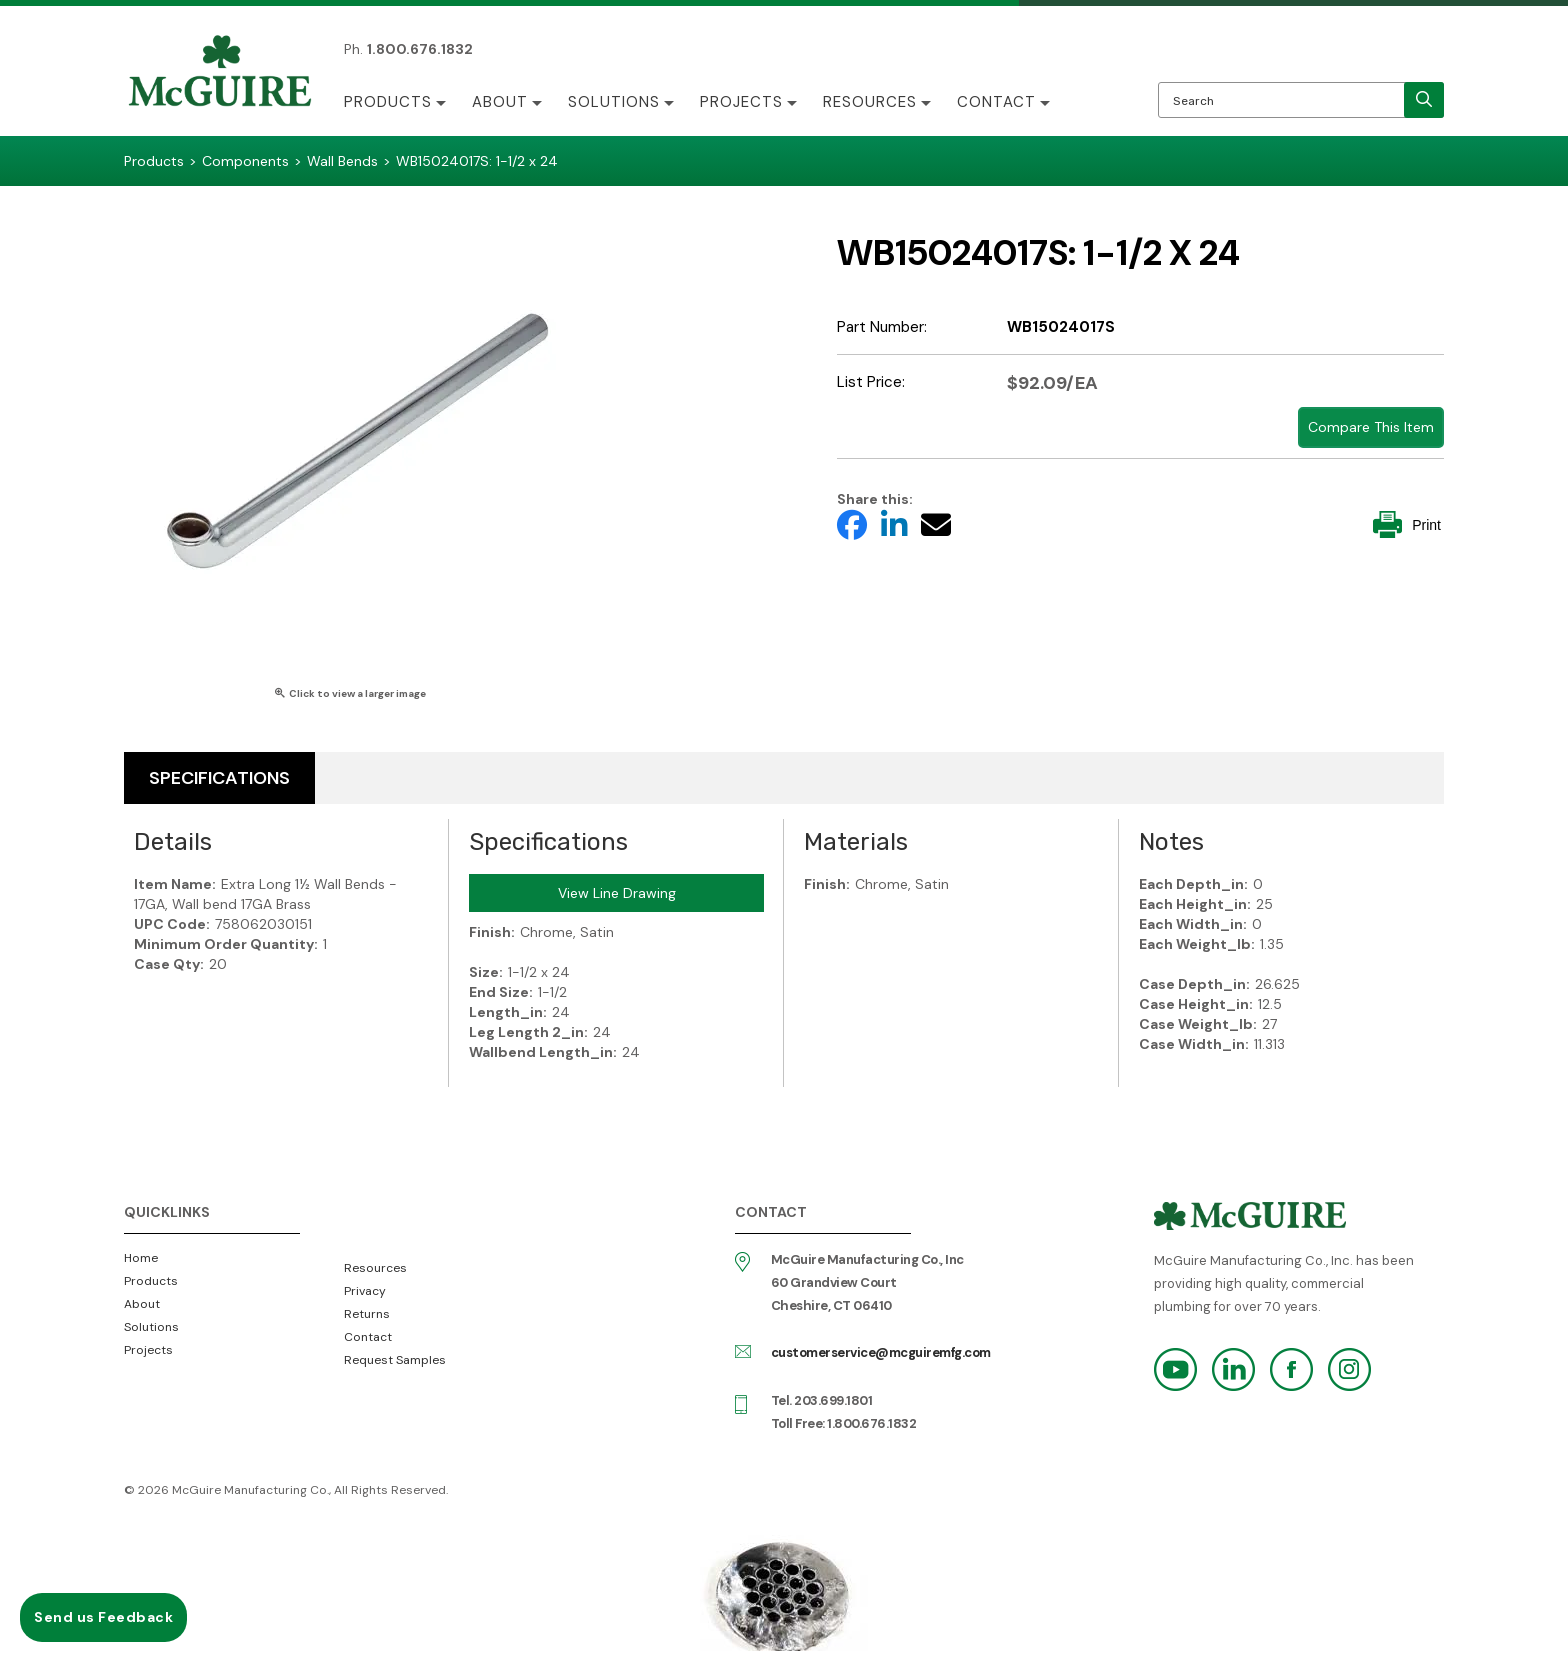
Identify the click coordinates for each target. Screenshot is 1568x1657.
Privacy (365, 1291)
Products (388, 102)
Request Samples (395, 1360)
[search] (1424, 100)
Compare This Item (1371, 427)
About (500, 102)
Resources (870, 102)
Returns (367, 1314)
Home (141, 1258)
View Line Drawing (617, 893)
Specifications (219, 778)
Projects (741, 102)
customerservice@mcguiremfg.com (881, 1352)
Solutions (614, 102)
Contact (996, 102)
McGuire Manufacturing (220, 73)
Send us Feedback (103, 1617)
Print (1407, 524)
